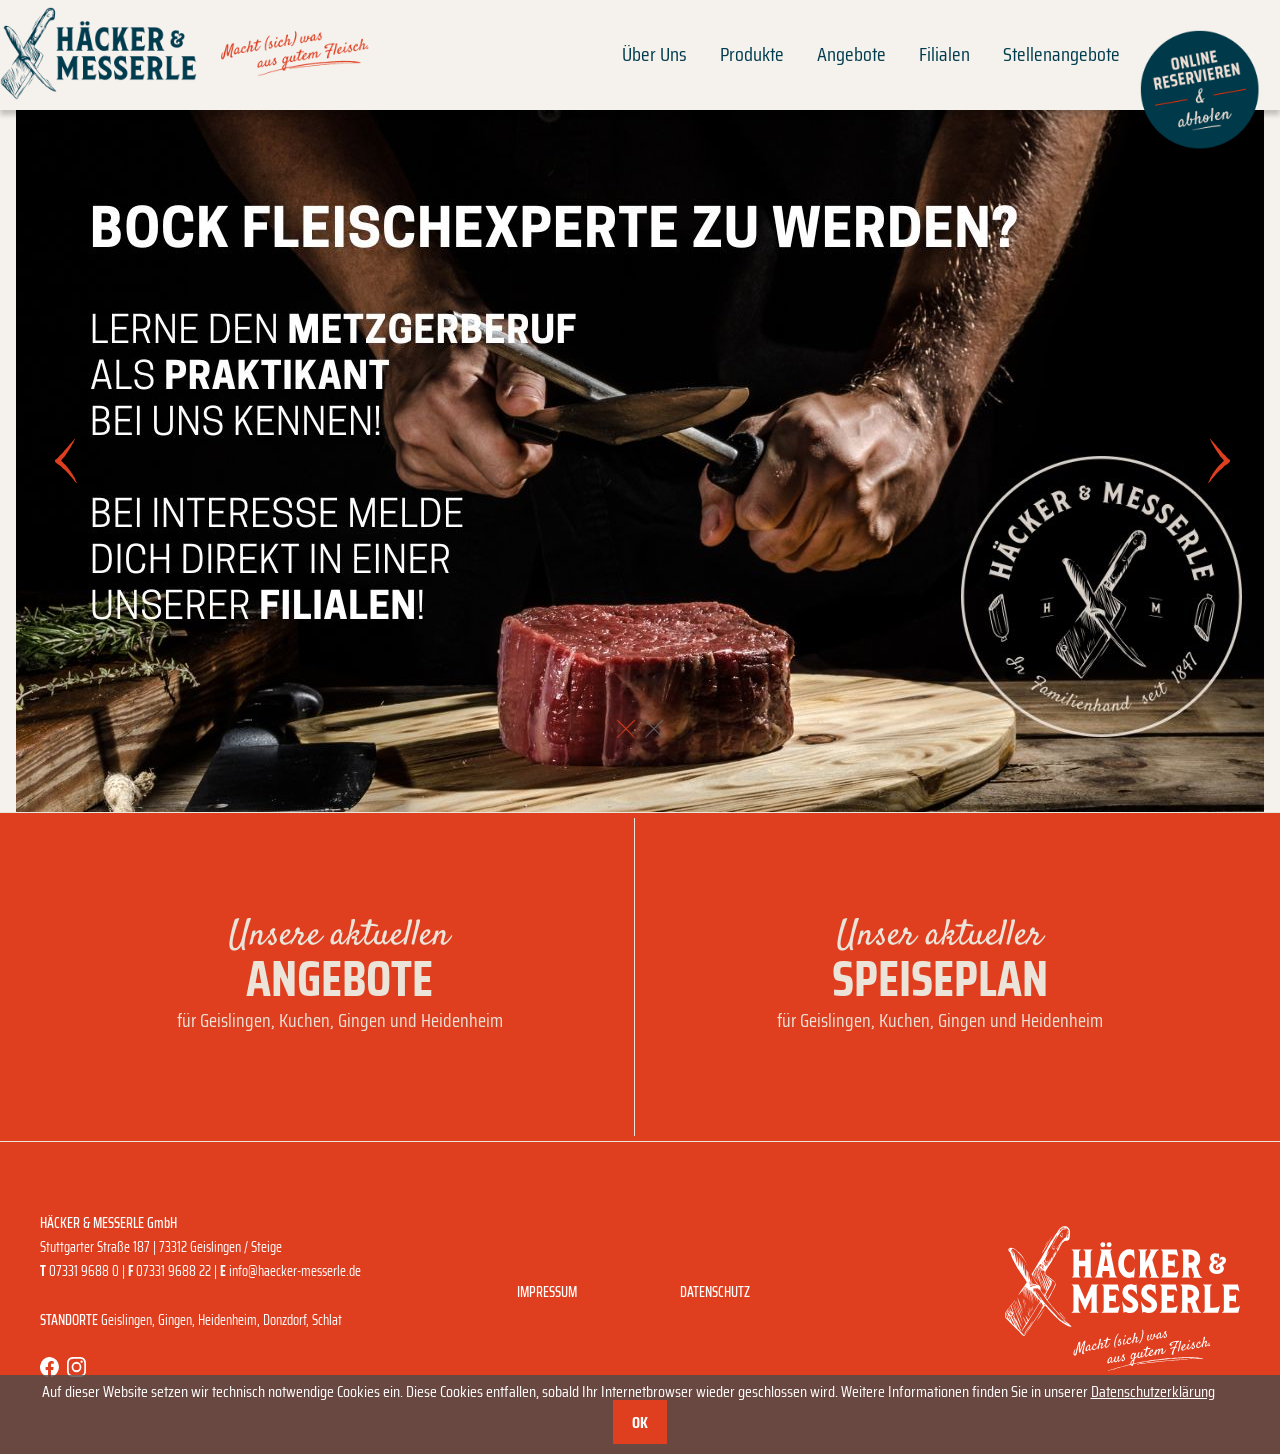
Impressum (547, 1292)
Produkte (752, 54)
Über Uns (654, 54)
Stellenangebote (1061, 54)
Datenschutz (715, 1292)
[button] (626, 729)
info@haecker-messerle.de (295, 1271)
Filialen (944, 54)
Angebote (851, 54)
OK (640, 1422)
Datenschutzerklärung (1153, 1391)
